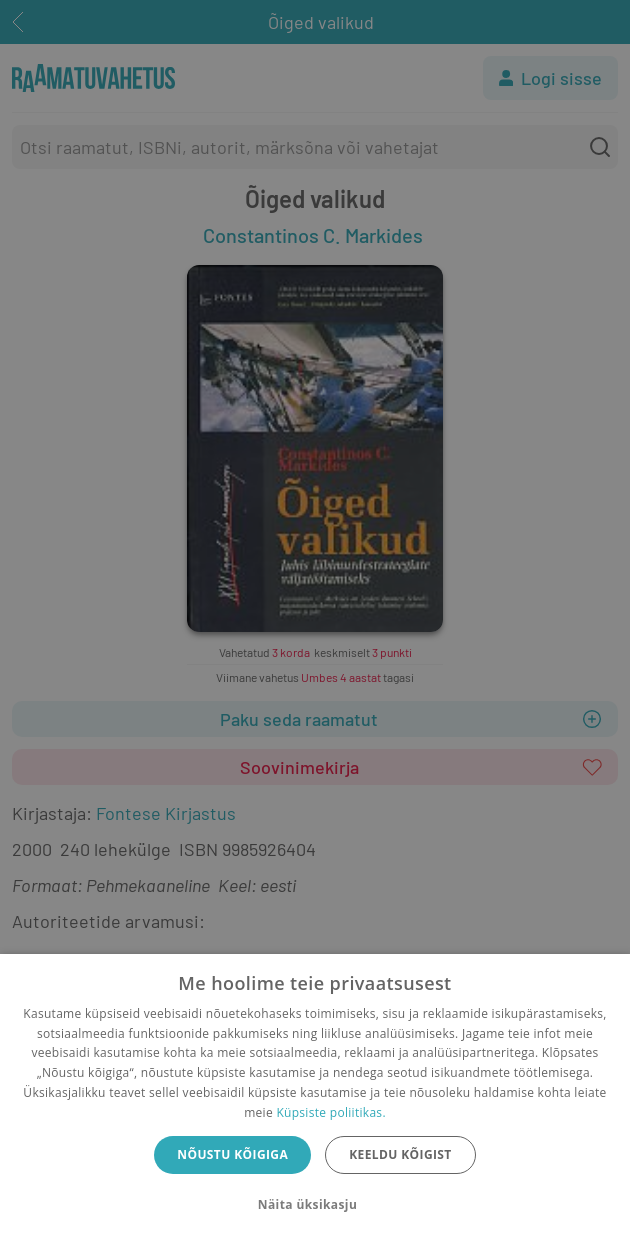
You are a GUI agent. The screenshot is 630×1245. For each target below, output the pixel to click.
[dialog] (315, 1099)
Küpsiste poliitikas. (330, 1112)
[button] (315, 1205)
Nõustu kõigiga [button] (232, 1154)
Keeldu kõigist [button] (400, 1154)
